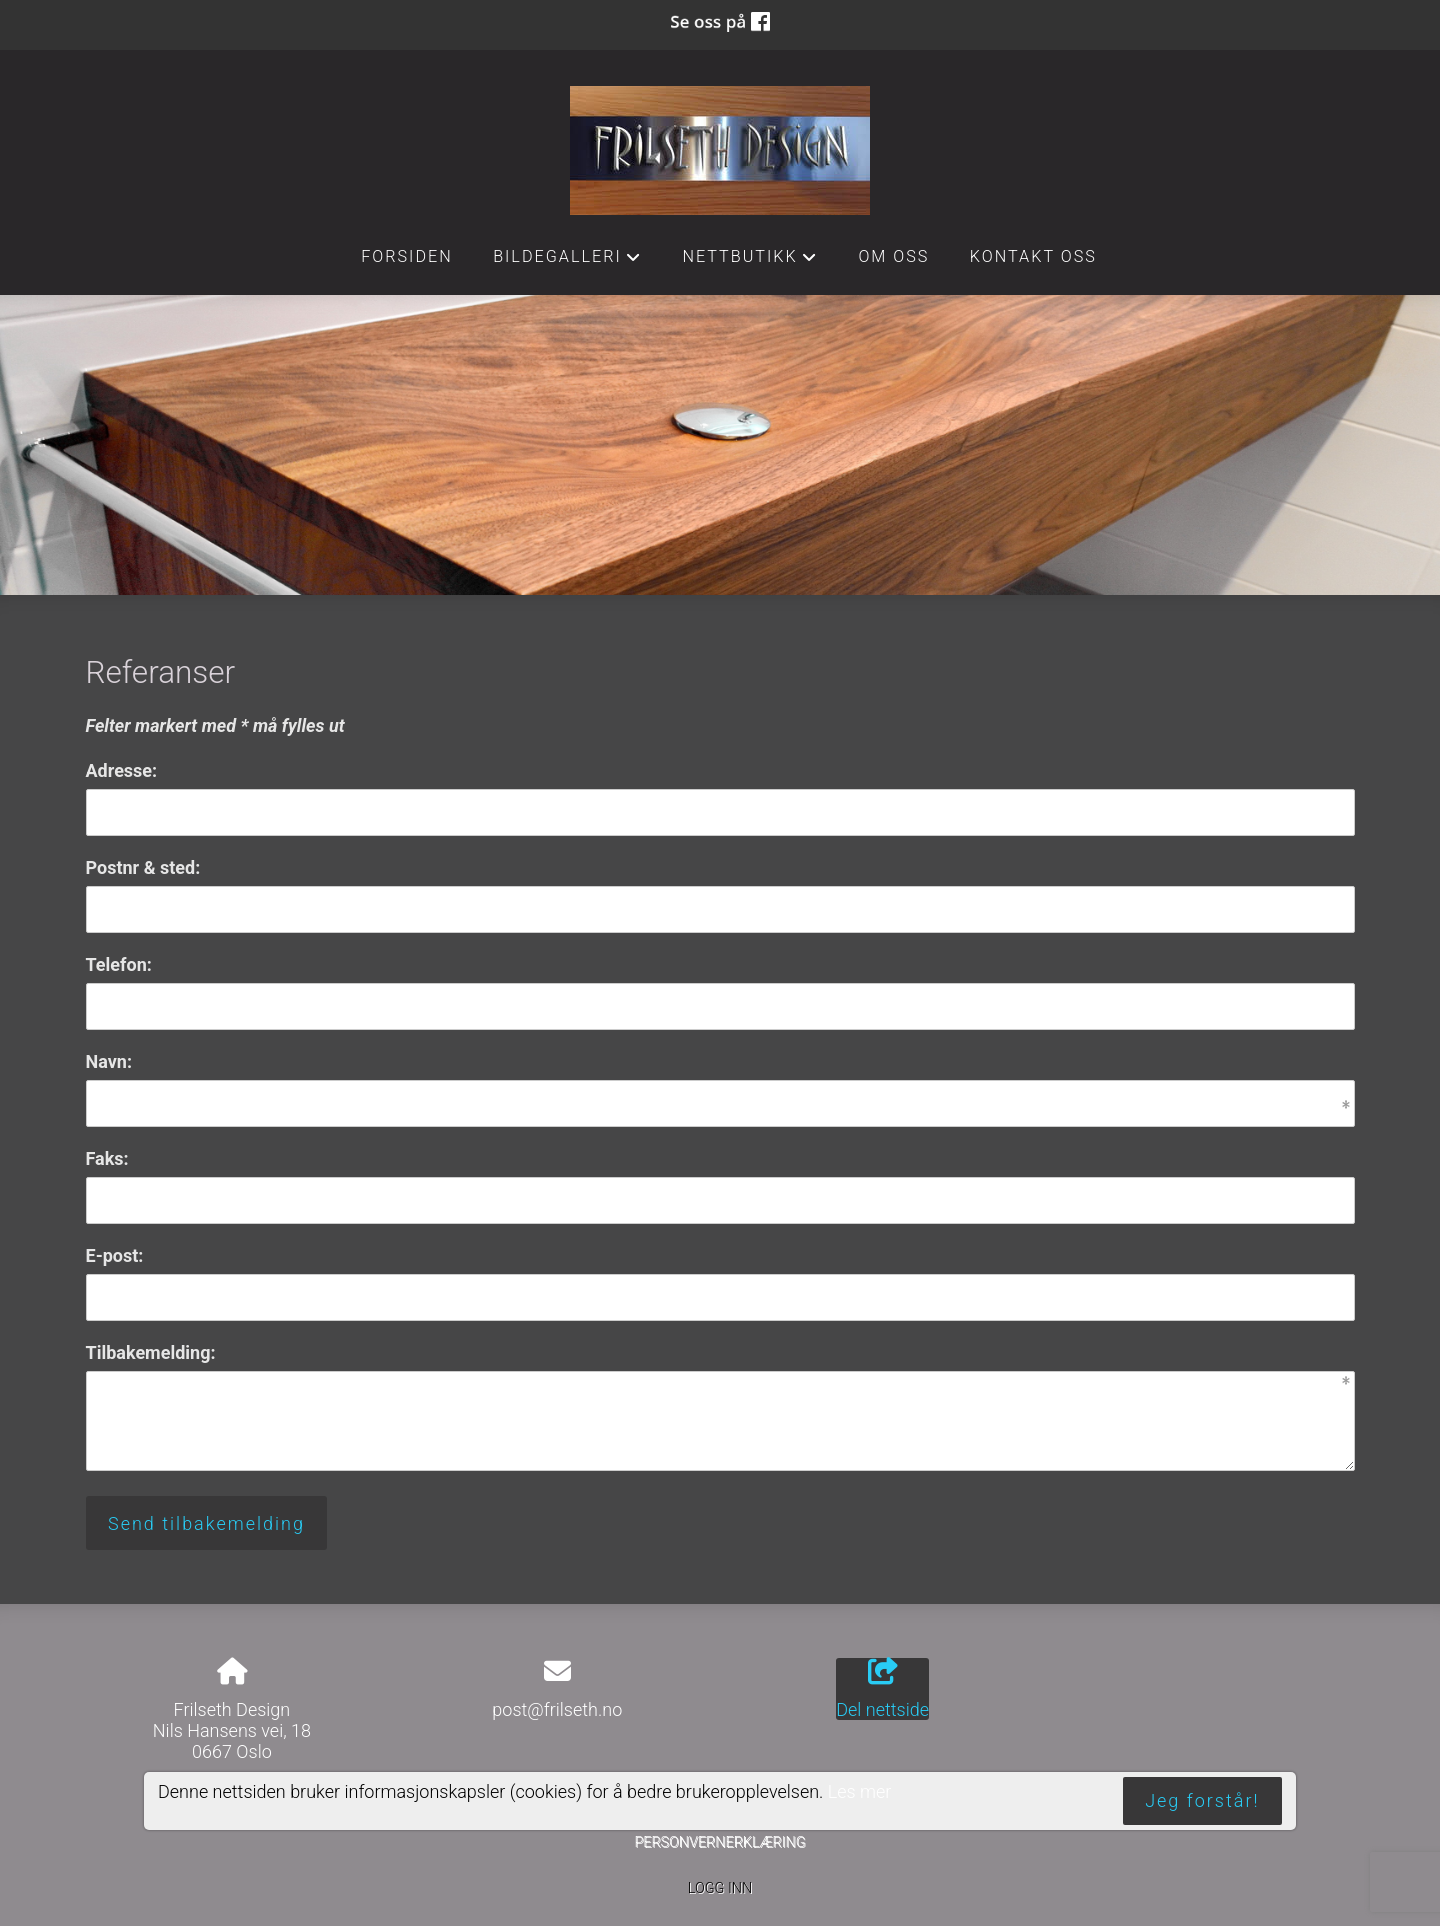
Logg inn (720, 1888)
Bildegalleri (567, 262)
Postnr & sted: (143, 867)
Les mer (860, 1791)
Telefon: (119, 964)
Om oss (893, 256)
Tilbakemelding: (151, 1352)
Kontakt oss (1033, 256)
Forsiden (407, 256)
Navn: (109, 1061)
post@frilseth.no (557, 1709)
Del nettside (882, 1689)
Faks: (107, 1158)
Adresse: (122, 770)
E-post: (115, 1255)
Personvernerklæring (719, 1842)
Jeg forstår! (1202, 1800)
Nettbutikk (750, 262)
